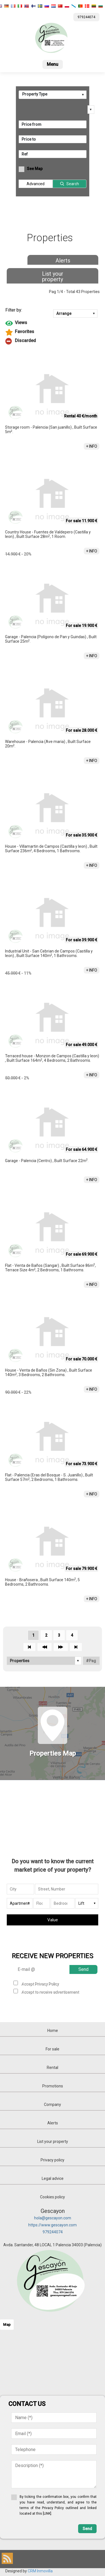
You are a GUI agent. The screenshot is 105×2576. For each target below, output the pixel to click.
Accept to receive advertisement (50, 1992)
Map (7, 2324)
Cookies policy (52, 2197)
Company (52, 2104)
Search (72, 184)
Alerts (62, 260)
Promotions (52, 2086)
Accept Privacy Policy (40, 1984)
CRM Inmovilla (40, 2571)
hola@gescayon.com (52, 2218)
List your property (52, 276)
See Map (35, 168)
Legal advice (53, 2178)
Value (52, 1919)
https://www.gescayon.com (52, 2225)
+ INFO (91, 446)
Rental (52, 2067)
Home (52, 2030)
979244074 (53, 2232)
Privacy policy (52, 2160)
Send (83, 1969)
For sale (52, 2049)
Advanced (36, 184)
